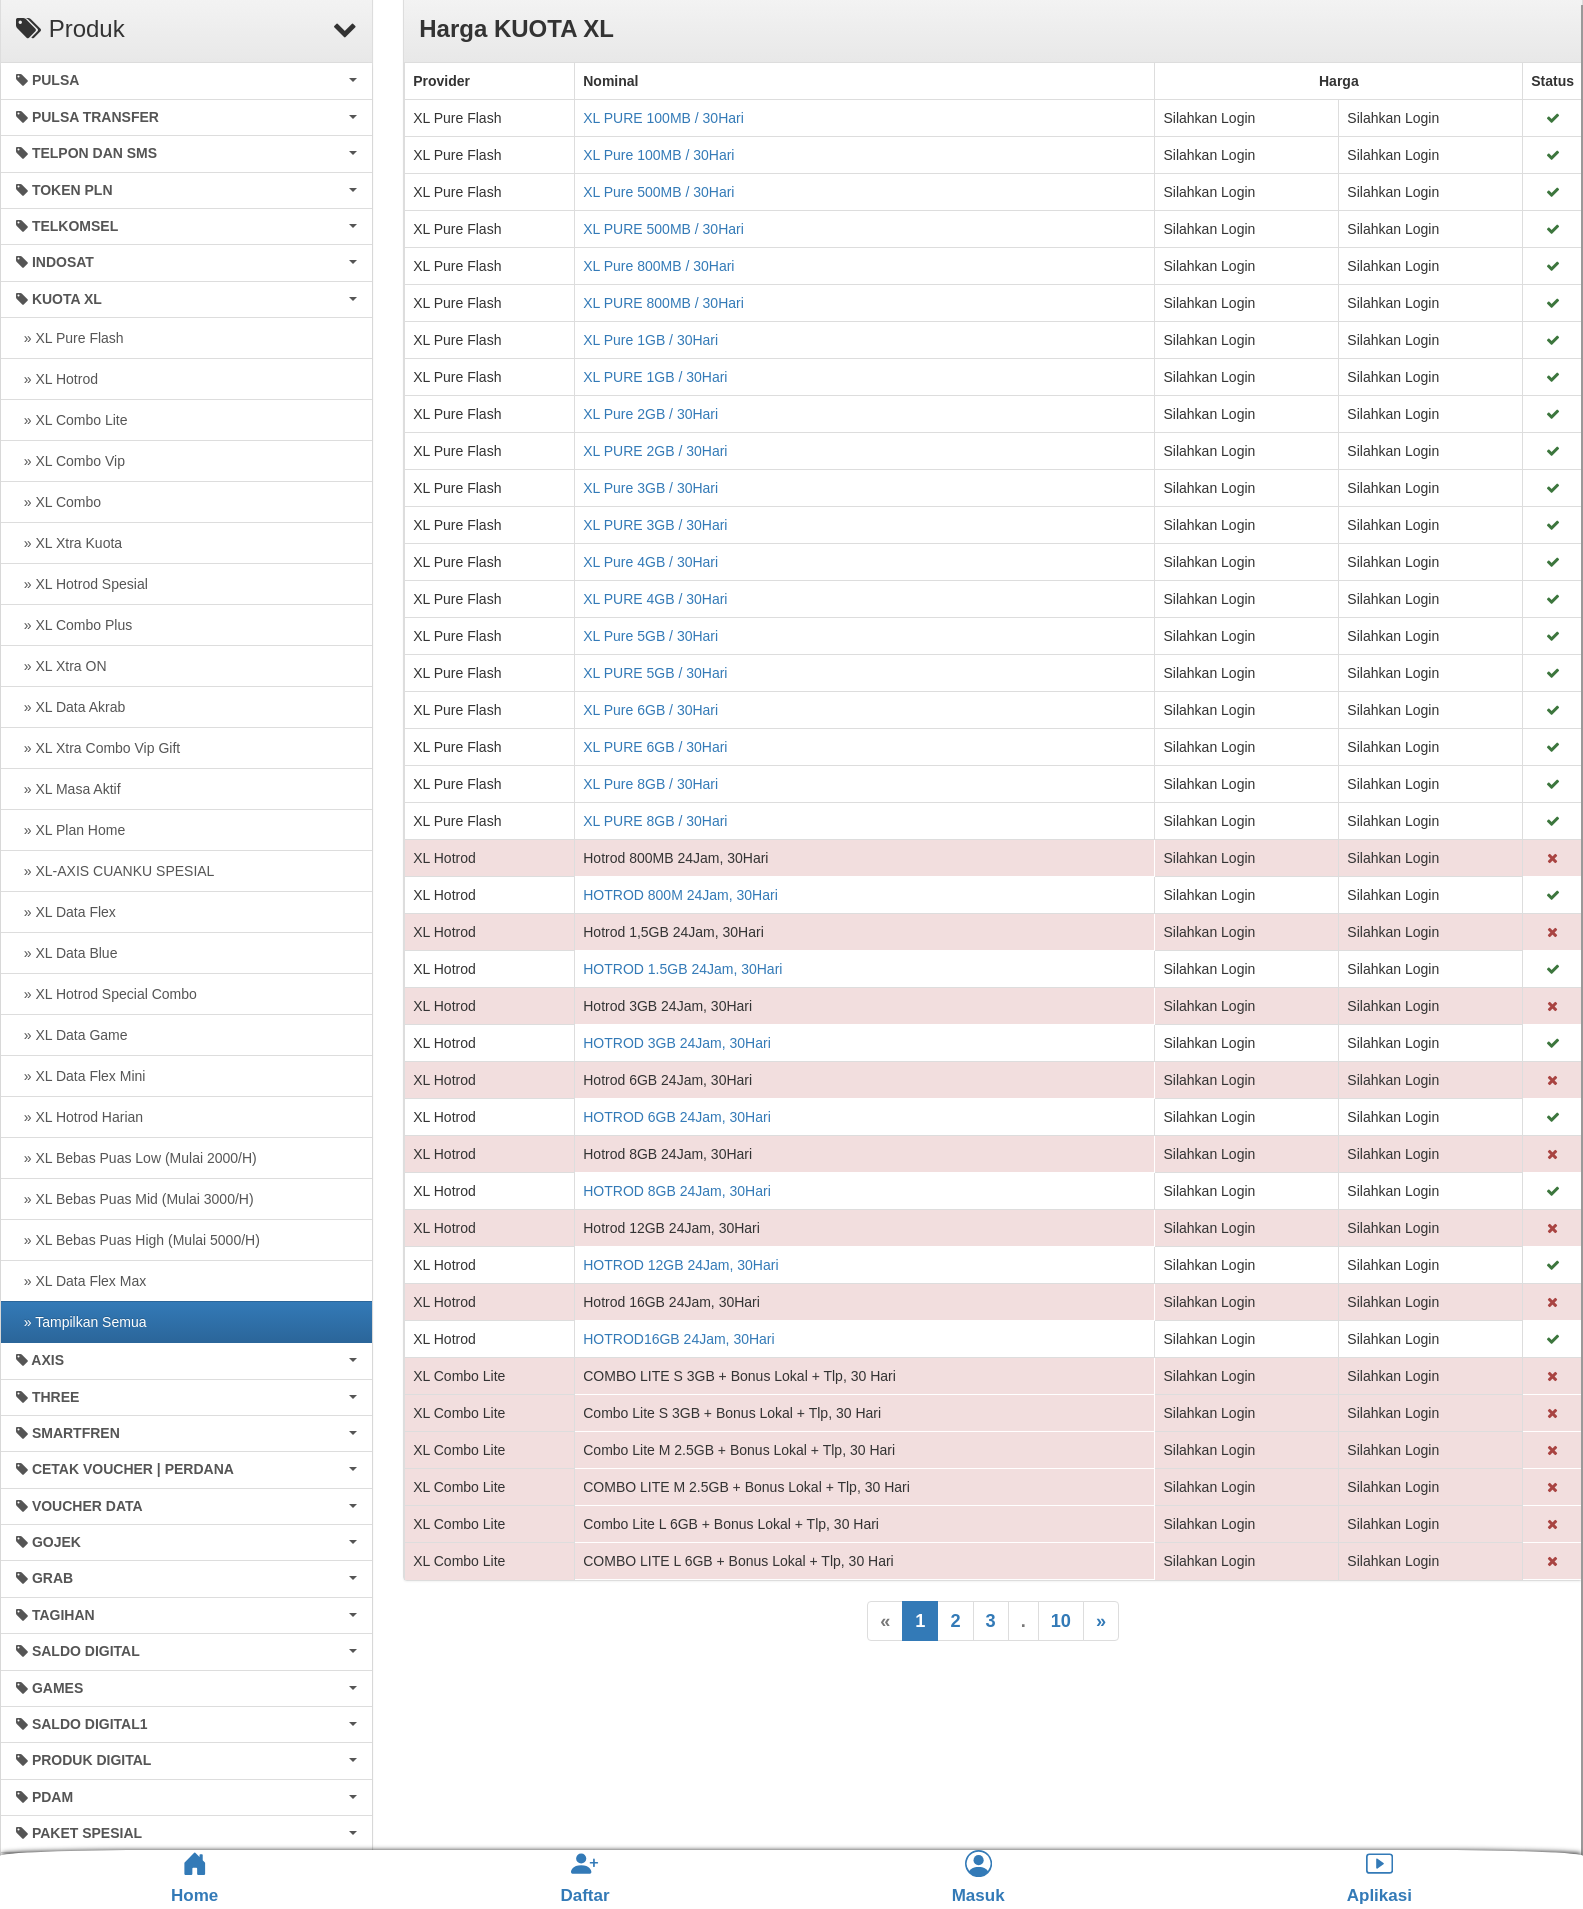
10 (1061, 1621)
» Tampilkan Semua (81, 1322)
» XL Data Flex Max (81, 1281)
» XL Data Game (72, 1035)
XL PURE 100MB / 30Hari (663, 118)
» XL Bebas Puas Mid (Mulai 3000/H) (135, 1199)
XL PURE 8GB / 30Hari (655, 821)
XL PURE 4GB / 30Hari (655, 599)
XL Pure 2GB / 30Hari (650, 414)
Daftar (584, 1877)
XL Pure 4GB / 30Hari (650, 562)
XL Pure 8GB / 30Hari (650, 784)
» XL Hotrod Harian (79, 1117)
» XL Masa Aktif (68, 789)
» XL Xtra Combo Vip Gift (98, 748)
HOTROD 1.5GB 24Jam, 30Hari (682, 969)
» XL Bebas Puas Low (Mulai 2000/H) (136, 1158)
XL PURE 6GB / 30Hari (655, 747)
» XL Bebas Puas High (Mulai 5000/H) (138, 1240)
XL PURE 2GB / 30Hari (655, 451)
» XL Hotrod (57, 379)
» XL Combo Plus (74, 625)
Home (194, 1878)
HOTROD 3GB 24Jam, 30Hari (677, 1043)
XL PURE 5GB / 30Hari (655, 673)
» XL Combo (58, 502)
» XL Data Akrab (70, 707)
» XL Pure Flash (70, 338)
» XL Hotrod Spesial (82, 584)
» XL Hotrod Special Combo (106, 994)
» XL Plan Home (70, 830)
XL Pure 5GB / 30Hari (650, 636)
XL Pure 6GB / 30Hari (650, 710)
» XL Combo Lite (72, 420)
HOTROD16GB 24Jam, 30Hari (678, 1339)
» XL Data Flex (66, 912)
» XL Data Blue (66, 953)
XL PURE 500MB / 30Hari (663, 229)
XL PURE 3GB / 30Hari (655, 525)
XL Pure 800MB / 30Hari (658, 266)
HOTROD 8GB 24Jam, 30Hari (677, 1191)
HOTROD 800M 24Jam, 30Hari (680, 895)
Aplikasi (1379, 1877)
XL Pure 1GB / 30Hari (650, 340)
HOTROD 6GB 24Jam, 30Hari (677, 1117)
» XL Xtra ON (61, 666)
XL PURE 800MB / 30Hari (663, 303)
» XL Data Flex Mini (80, 1076)
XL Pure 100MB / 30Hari (658, 155)
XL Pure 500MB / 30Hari (658, 192)
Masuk (978, 1877)
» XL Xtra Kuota (69, 543)
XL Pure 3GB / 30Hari (650, 488)
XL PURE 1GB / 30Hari (655, 377)
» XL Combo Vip (70, 461)
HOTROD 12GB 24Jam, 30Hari (680, 1265)
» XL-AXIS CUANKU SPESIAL (115, 871)
